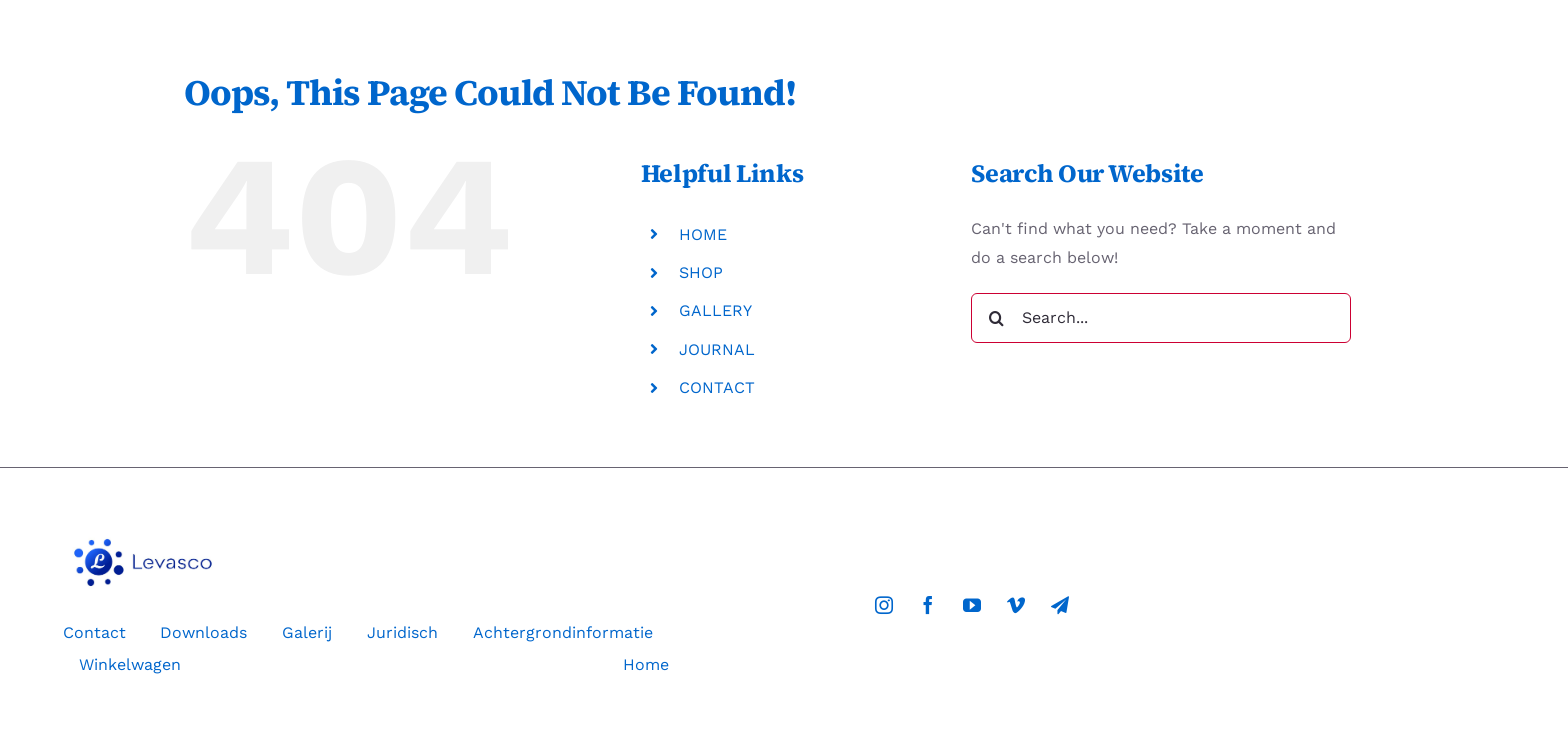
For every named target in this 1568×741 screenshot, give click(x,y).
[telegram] (1060, 605)
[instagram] (884, 605)
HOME (703, 234)
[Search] (996, 318)
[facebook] (928, 605)
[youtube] (972, 605)
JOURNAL (717, 349)
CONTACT (717, 387)
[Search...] (1161, 318)
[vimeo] (1016, 605)
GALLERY (715, 310)
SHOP (701, 272)
